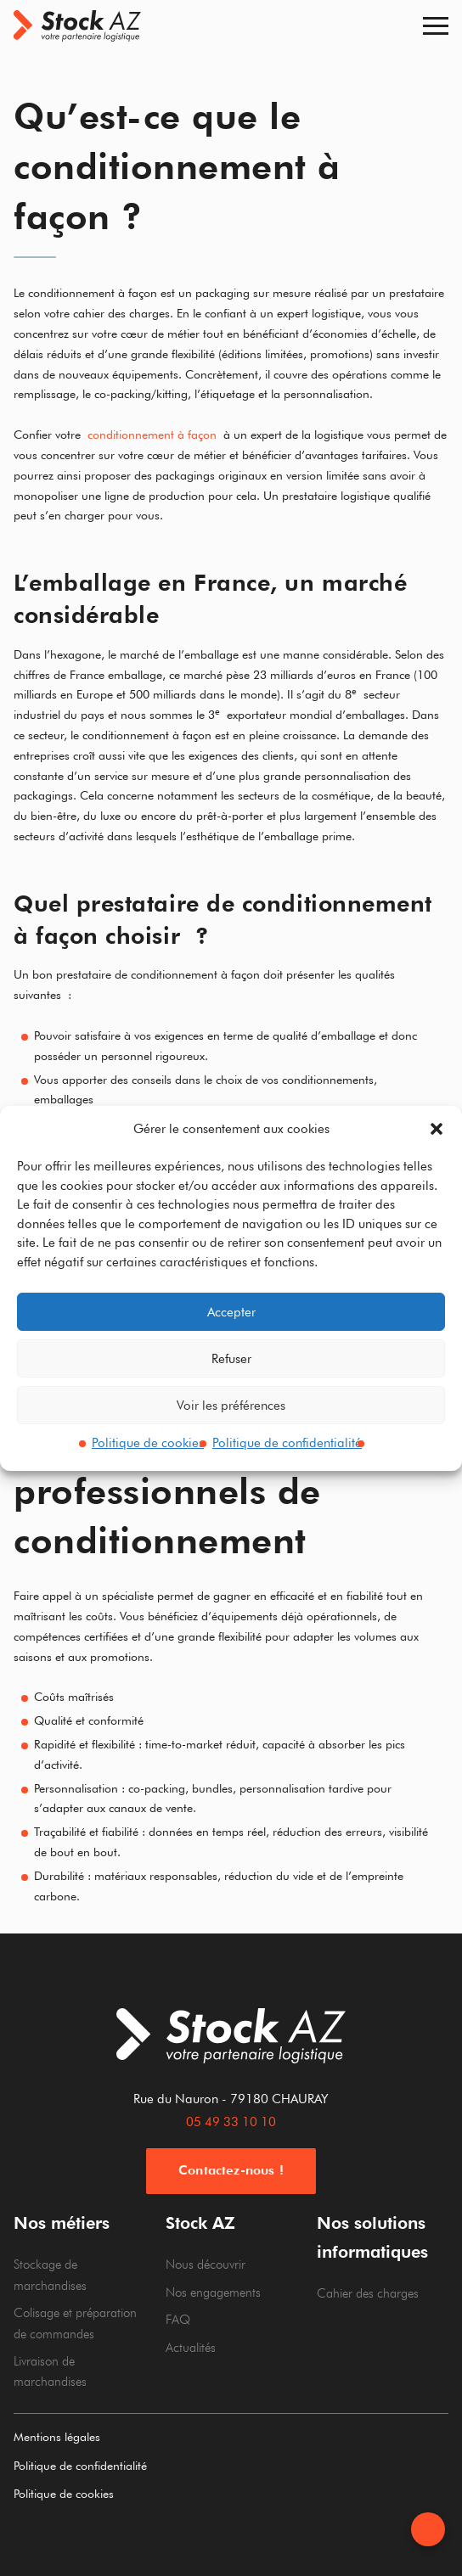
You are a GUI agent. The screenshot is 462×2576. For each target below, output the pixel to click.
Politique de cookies (148, 1443)
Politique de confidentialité (287, 1443)
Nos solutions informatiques (372, 2237)
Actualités (191, 2347)
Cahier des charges (368, 2293)
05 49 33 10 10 (231, 2122)
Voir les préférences (231, 1405)
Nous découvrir (205, 2264)
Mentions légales (57, 2437)
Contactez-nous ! (231, 2170)
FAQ (178, 2319)
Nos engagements (213, 2292)
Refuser (231, 1359)
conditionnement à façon (152, 434)
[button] (436, 1128)
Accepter (231, 1312)
